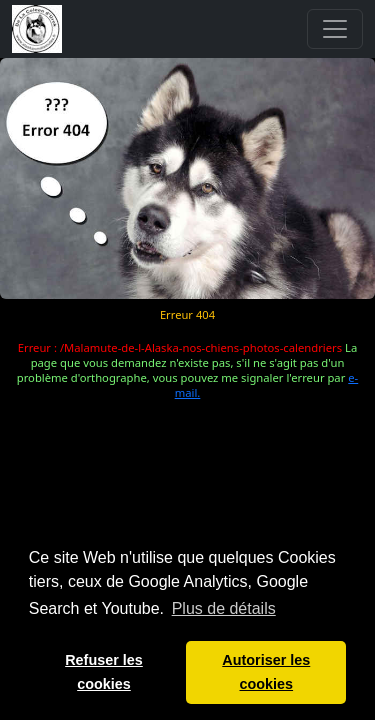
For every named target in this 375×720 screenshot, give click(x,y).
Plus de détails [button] (224, 608)
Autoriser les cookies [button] (266, 672)
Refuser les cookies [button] (104, 672)
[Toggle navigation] (335, 29)
